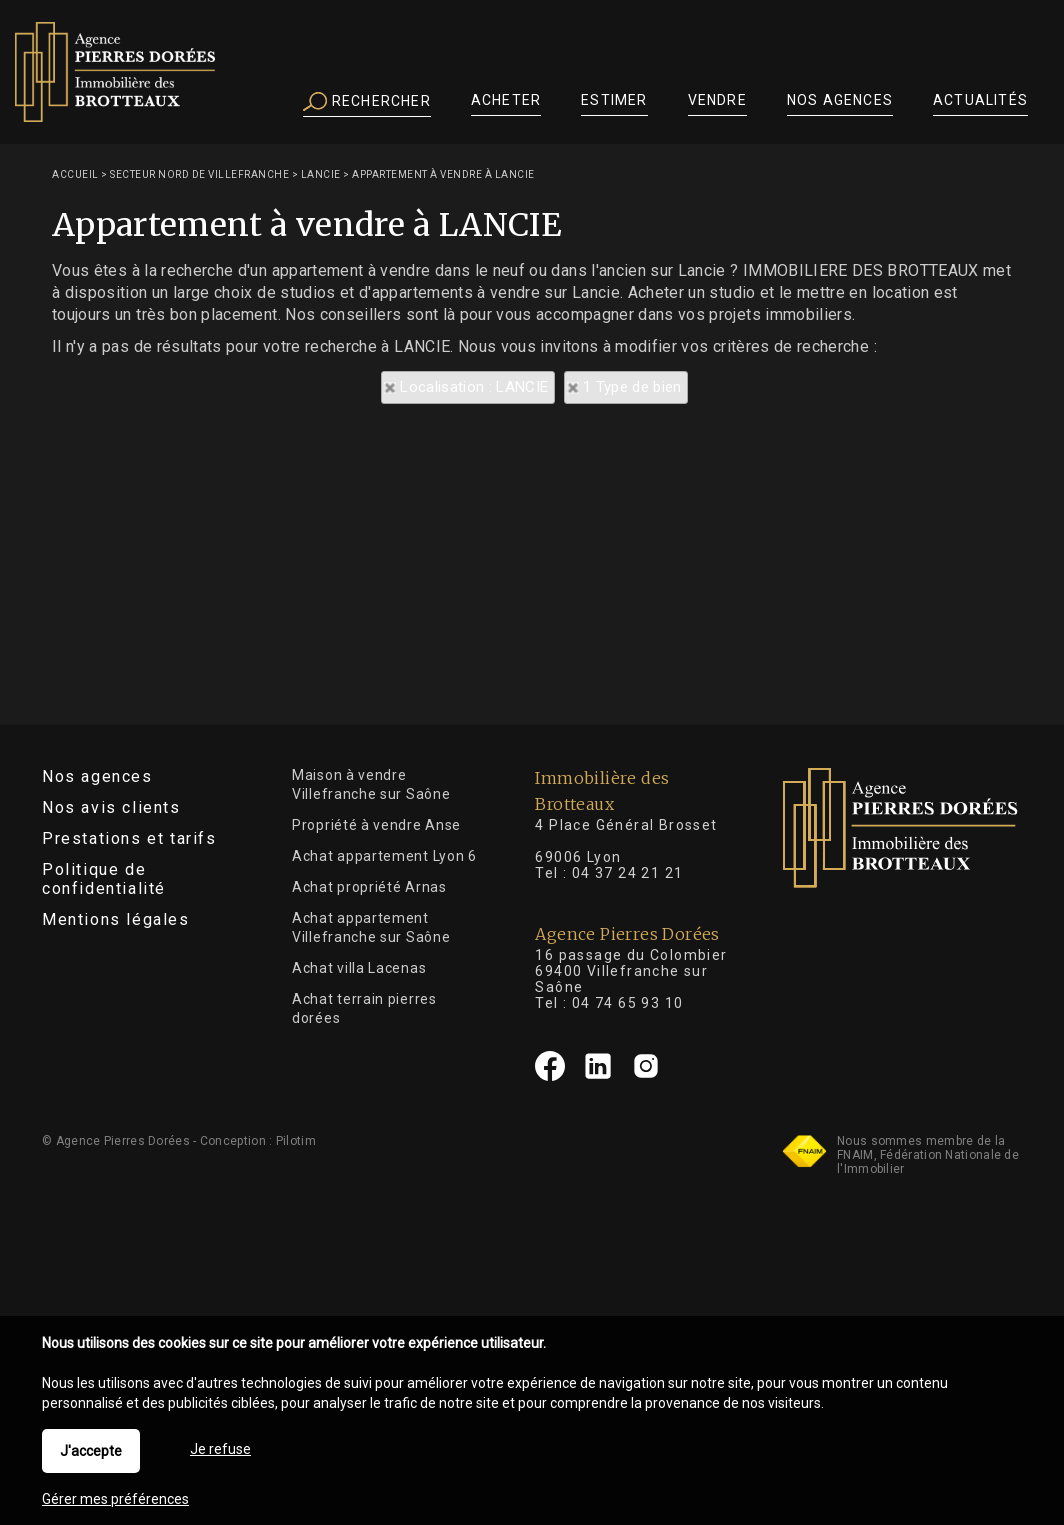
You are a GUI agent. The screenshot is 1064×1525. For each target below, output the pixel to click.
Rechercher (367, 102)
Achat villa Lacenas (359, 968)
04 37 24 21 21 (628, 873)
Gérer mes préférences (115, 1499)
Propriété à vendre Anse (376, 825)
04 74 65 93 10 (628, 1003)
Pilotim (296, 1141)
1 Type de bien (632, 387)
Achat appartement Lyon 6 (384, 856)
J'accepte (91, 1451)
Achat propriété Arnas (369, 887)
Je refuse (220, 1449)
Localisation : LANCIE (474, 387)
